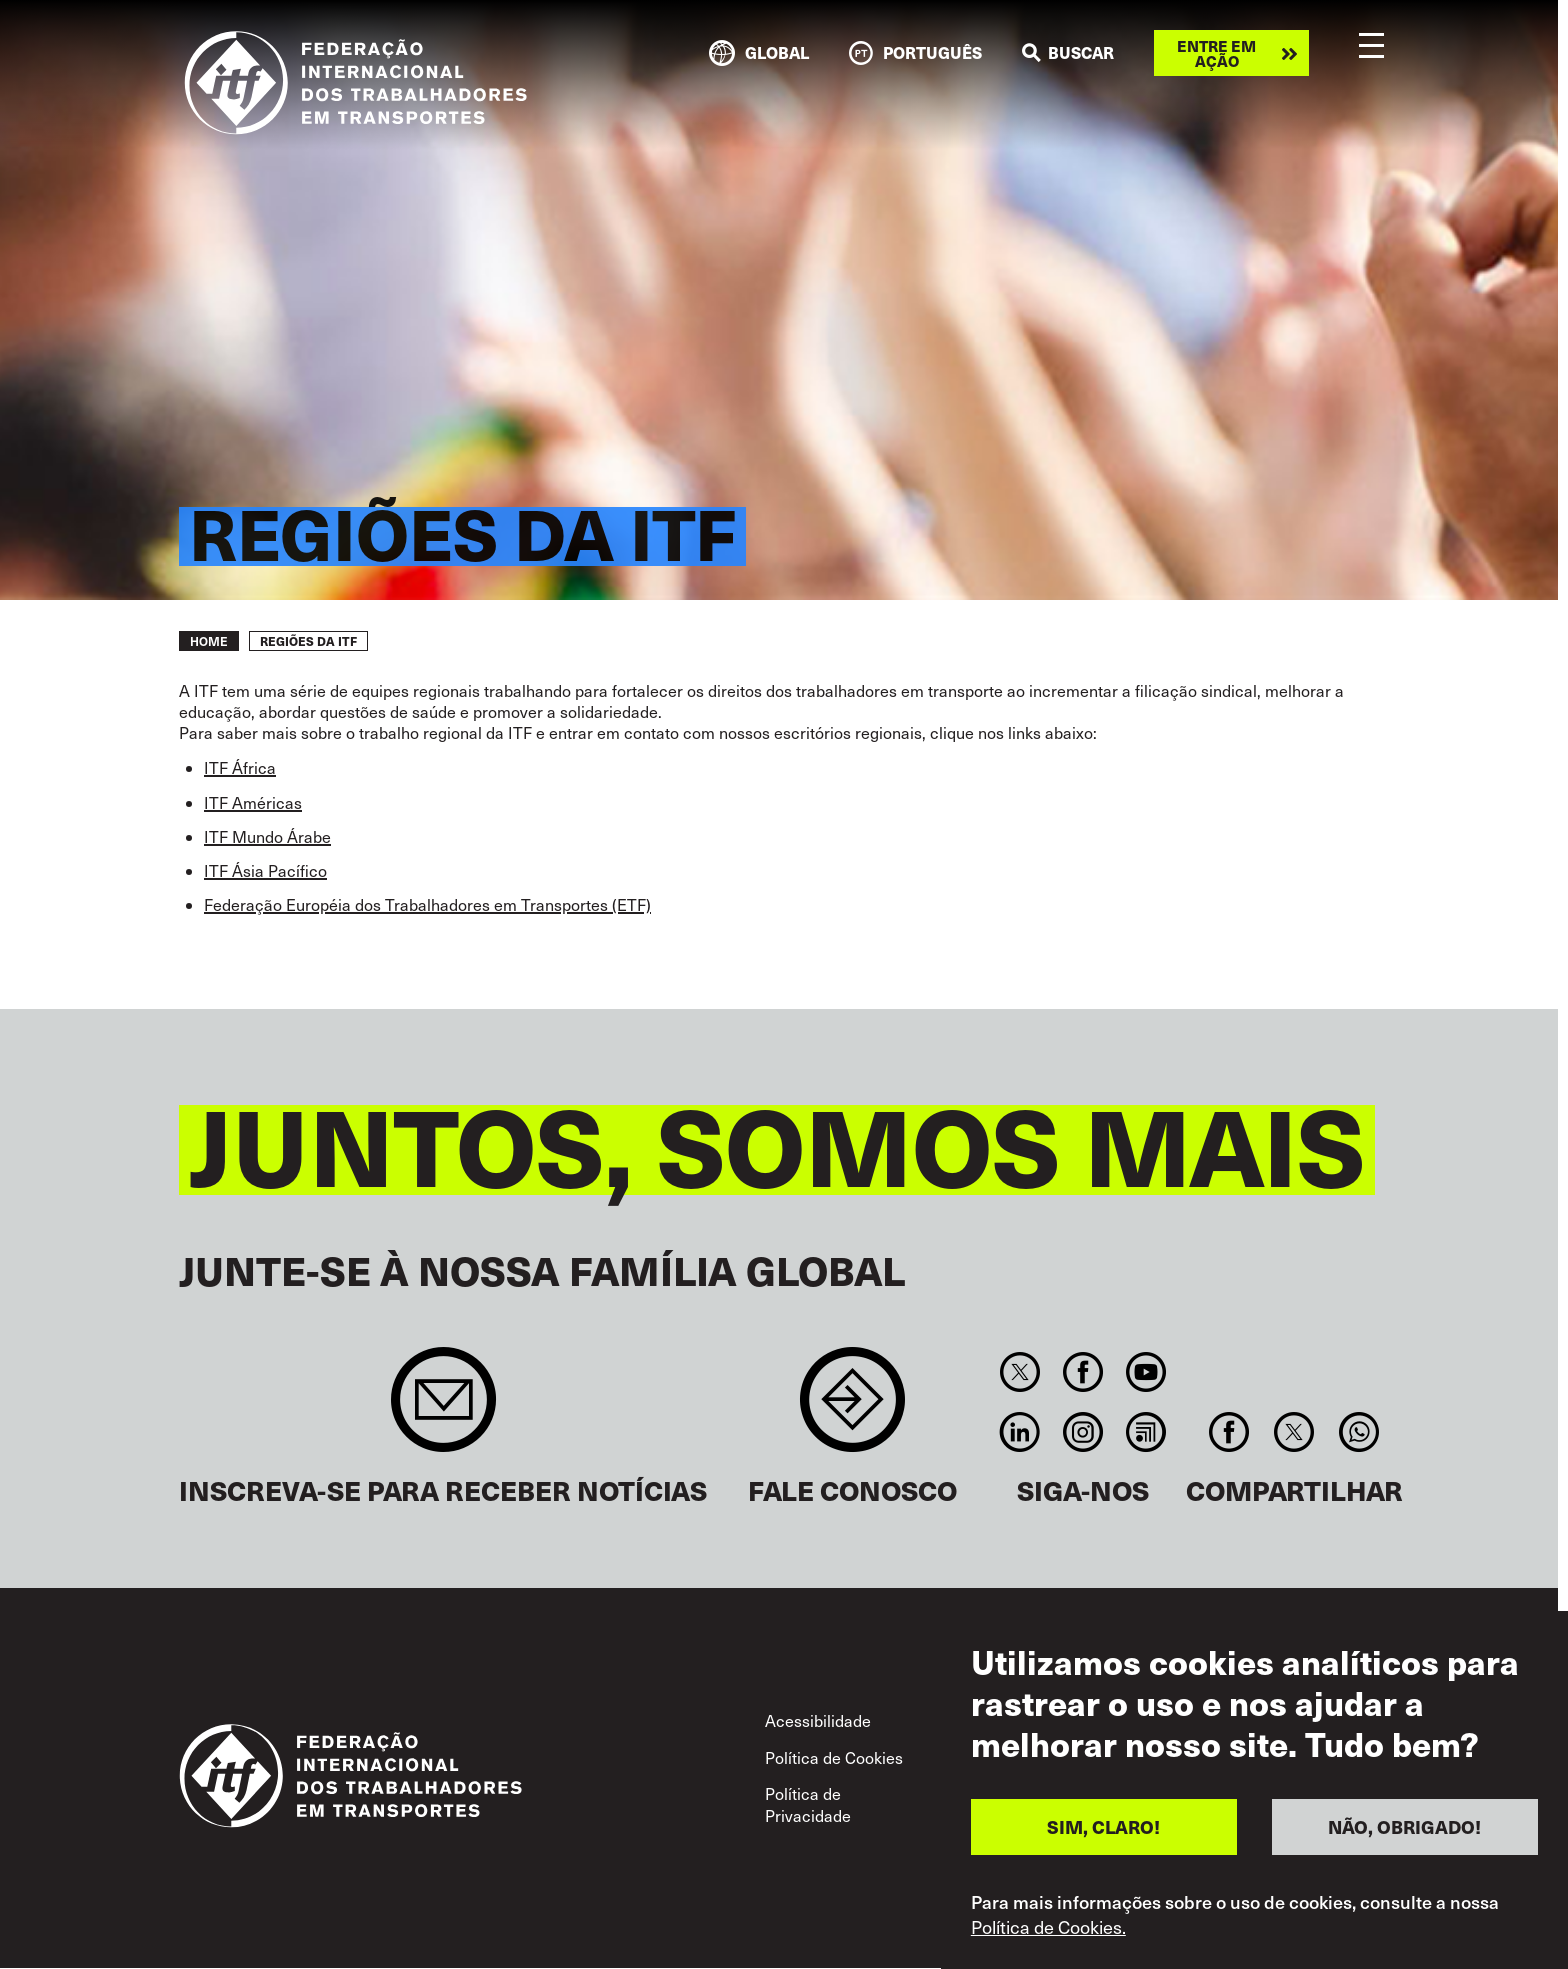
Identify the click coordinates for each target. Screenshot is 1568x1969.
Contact (852, 1409)
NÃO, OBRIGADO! (1404, 1834)
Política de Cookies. (1048, 1935)
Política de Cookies (834, 1757)
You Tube (1146, 1372)
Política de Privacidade (808, 1804)
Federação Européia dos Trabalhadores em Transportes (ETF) (427, 904)
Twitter (1019, 1372)
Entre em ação (1216, 53)
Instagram (1082, 1432)
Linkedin (1019, 1432)
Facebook (1082, 1372)
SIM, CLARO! (1103, 1834)
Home (209, 641)
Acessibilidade (818, 1720)
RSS (1146, 1432)
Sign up (443, 1409)
